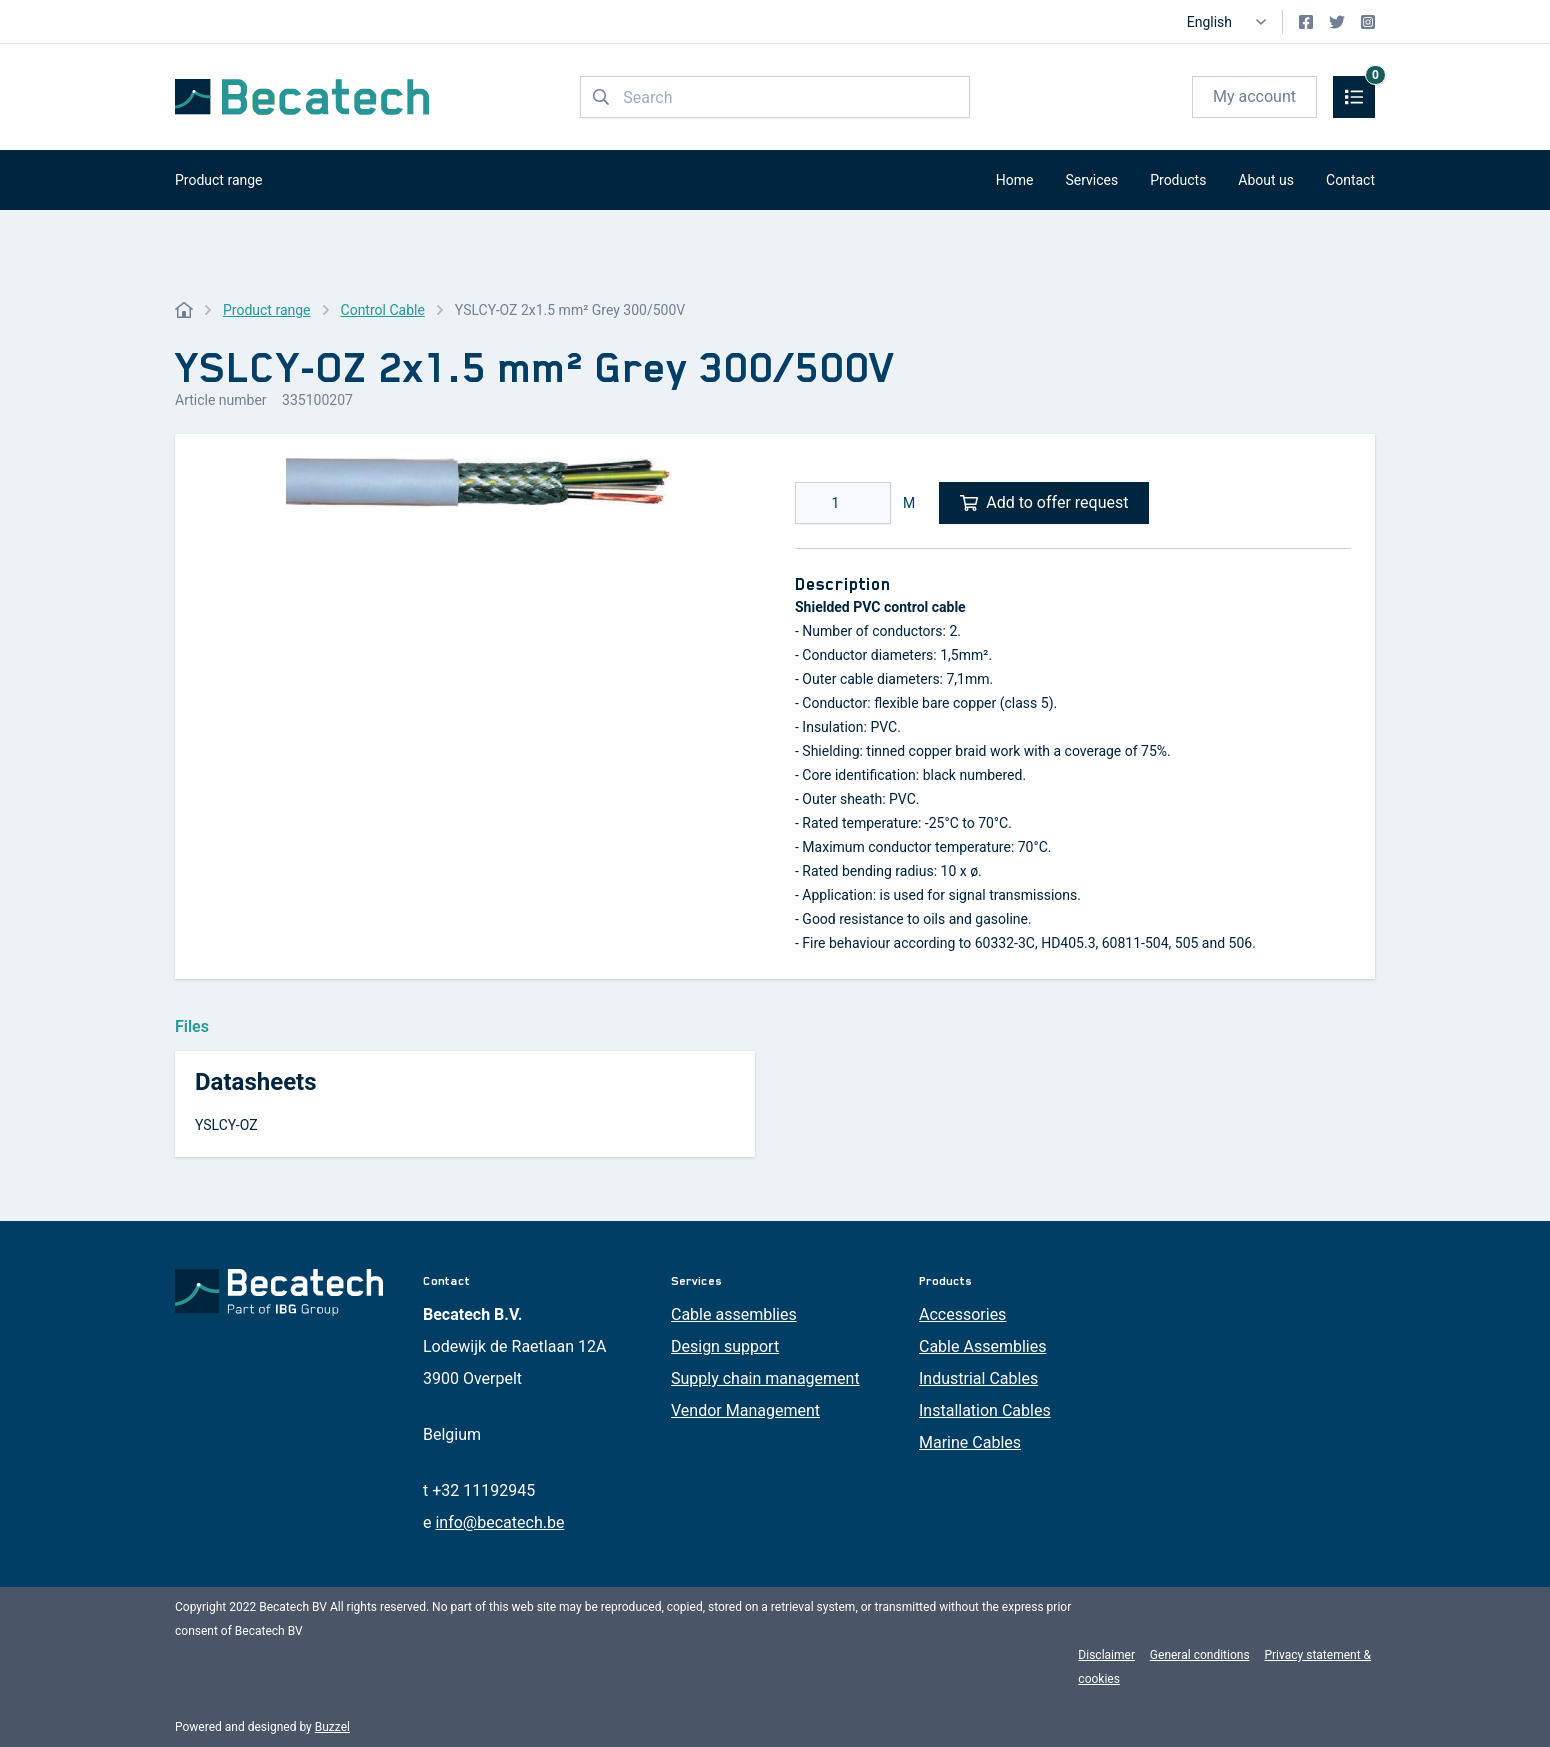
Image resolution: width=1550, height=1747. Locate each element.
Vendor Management (745, 1410)
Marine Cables (970, 1442)
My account (1254, 96)
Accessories (962, 1314)
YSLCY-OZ (226, 1125)
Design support (725, 1346)
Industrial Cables (978, 1378)
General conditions (1200, 1655)
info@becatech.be (499, 1522)
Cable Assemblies (982, 1346)
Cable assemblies (734, 1314)
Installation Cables (985, 1410)
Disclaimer (1106, 1655)
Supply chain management (765, 1378)
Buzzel (332, 1727)
